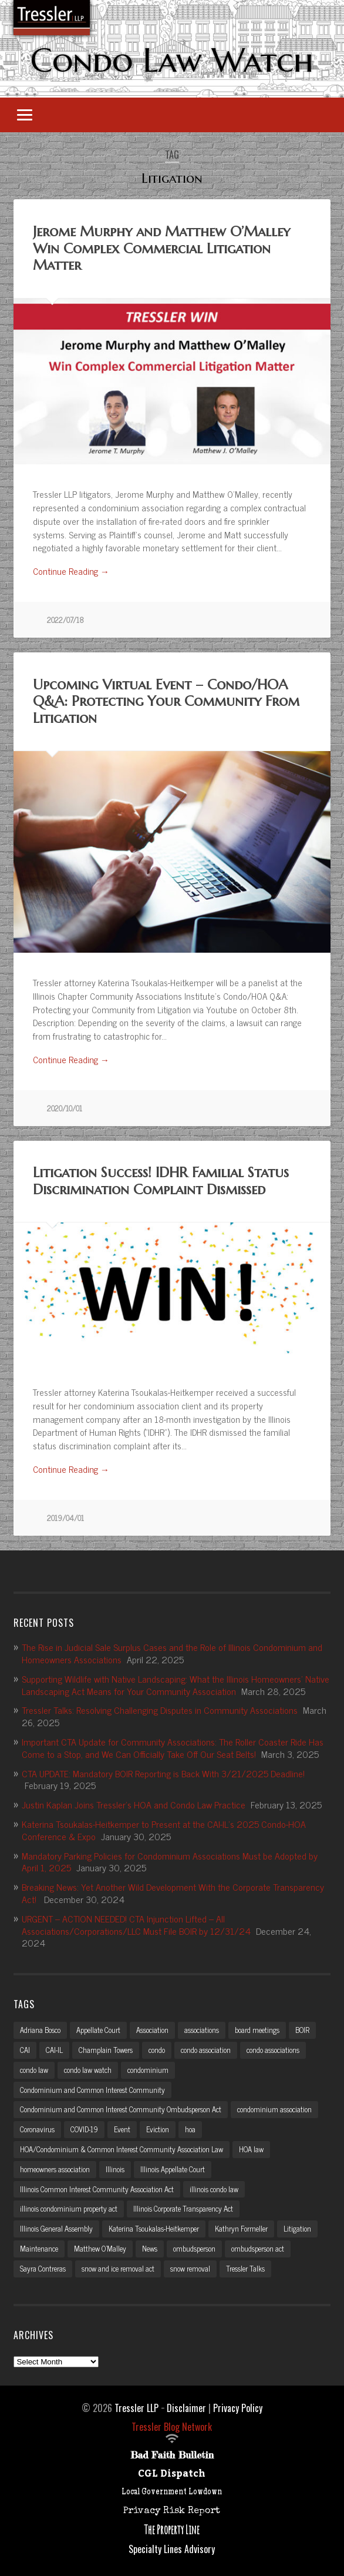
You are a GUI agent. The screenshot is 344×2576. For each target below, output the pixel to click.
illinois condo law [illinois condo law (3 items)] (214, 2189)
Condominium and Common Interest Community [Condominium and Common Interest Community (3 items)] (92, 2089)
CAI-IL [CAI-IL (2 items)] (54, 2050)
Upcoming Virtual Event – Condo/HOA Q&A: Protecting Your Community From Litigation (166, 702)
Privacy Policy (237, 2408)
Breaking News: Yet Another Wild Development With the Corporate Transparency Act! (173, 1893)
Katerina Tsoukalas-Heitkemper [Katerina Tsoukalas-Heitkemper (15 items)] (154, 2228)
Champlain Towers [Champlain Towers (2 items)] (106, 2050)
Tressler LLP (136, 2408)
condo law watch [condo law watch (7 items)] (88, 2070)
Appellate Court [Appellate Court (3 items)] (98, 2030)
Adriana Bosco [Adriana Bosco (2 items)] (40, 2030)
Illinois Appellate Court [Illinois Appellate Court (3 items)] (172, 2169)
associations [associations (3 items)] (201, 2030)
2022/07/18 (65, 620)
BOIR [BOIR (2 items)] (302, 2030)
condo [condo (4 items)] (157, 2050)
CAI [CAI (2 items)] (25, 2050)
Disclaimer (186, 2408)
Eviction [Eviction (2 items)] (157, 2129)
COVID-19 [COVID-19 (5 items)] (84, 2129)
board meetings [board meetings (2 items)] (257, 2030)
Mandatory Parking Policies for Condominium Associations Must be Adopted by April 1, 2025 (170, 1861)
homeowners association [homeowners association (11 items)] (55, 2169)
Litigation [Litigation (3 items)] (297, 2228)
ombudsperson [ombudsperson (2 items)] (194, 2248)
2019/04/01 (65, 1518)
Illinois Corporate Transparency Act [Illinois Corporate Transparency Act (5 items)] (183, 2208)
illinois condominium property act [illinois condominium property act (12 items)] (68, 2208)
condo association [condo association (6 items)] (206, 2050)
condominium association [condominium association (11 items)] (274, 2109)
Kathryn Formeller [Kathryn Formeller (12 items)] (241, 2228)
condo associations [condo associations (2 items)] (273, 2050)
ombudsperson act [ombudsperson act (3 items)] (257, 2248)
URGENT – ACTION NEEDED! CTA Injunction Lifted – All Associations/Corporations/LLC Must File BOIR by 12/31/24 (136, 1924)
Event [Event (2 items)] (122, 2129)
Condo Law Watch (172, 60)
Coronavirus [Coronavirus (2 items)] (37, 2129)
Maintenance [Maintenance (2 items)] (39, 2248)
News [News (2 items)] (149, 2248)
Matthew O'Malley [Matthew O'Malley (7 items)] (100, 2248)
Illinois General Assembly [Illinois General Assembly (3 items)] (56, 2228)
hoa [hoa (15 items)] (190, 2129)
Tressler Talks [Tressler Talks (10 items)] (245, 2268)
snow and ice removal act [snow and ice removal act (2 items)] (118, 2268)
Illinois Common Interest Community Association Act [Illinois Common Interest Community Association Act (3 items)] (97, 2189)
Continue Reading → (71, 571)
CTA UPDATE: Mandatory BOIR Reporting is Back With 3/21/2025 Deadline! (163, 1773)
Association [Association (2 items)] (152, 2030)
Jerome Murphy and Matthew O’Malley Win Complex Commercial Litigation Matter (161, 248)
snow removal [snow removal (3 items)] (190, 2268)
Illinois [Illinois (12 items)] (115, 2169)
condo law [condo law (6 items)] (34, 2070)
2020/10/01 (64, 1108)
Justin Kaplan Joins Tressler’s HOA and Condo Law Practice (133, 1804)
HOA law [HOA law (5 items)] (251, 2149)
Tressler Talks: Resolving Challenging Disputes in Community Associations (160, 1709)
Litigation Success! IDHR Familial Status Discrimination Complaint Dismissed (161, 1181)
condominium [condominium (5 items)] (147, 2070)
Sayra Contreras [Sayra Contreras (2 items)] (43, 2268)
